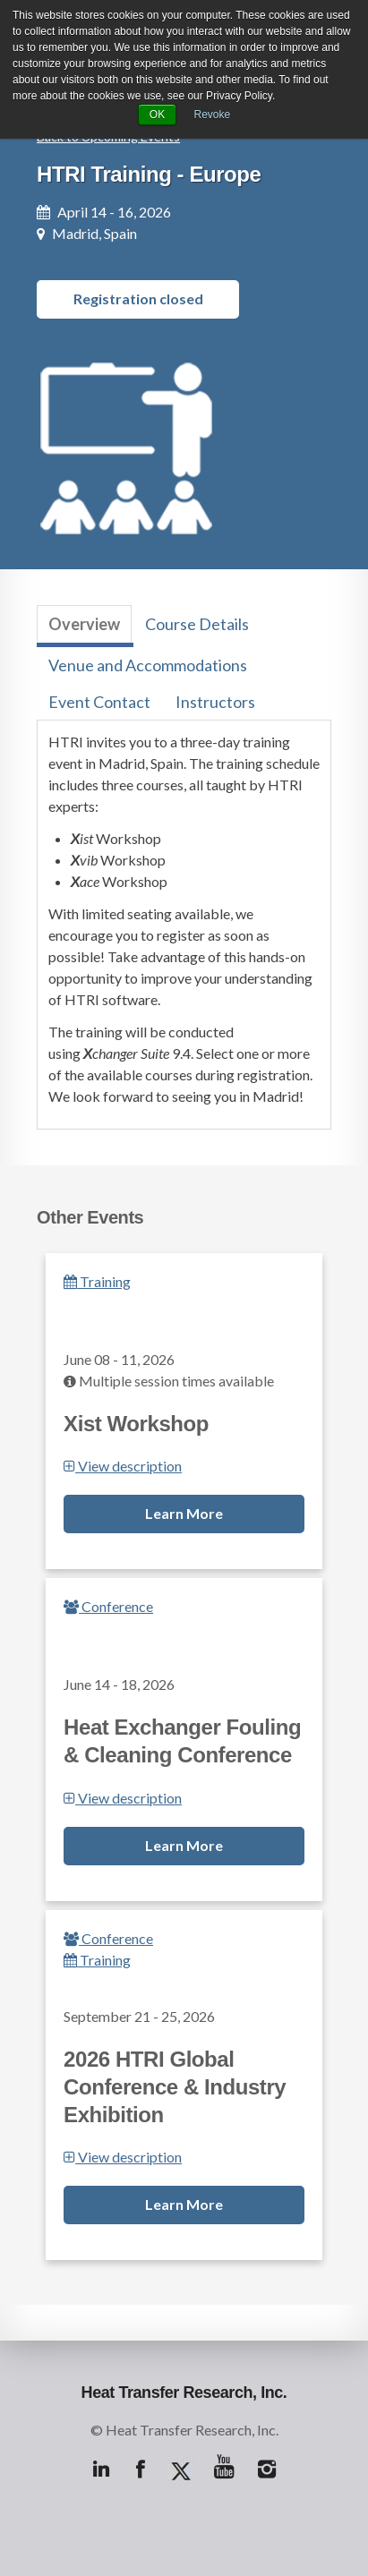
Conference (108, 1606)
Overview (84, 624)
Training (97, 1281)
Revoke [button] (212, 114)
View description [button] (123, 1465)
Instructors (215, 702)
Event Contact (99, 702)
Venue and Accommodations (147, 665)
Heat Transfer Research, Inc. (184, 2392)
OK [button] (157, 114)
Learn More (184, 1513)
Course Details (197, 624)
